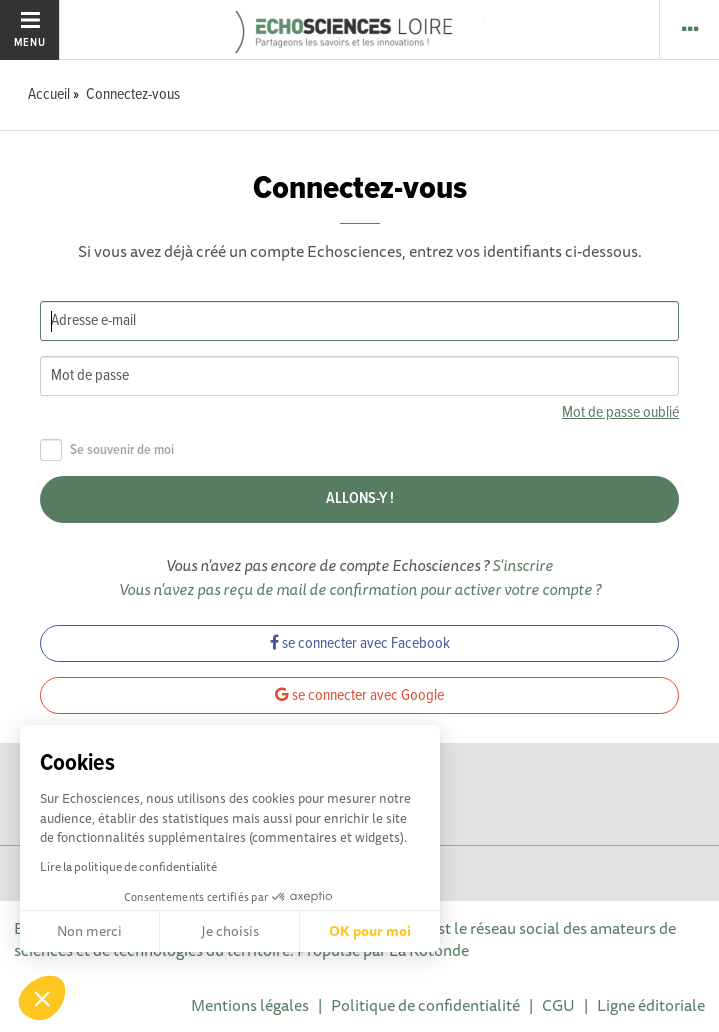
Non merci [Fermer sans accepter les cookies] (89, 931)
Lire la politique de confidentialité (128, 866)
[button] (42, 998)
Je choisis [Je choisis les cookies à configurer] (230, 931)
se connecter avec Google (359, 695)
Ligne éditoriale (651, 1005)
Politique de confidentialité (425, 1005)
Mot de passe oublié (620, 412)
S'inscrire (522, 565)
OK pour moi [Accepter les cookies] (370, 931)
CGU (558, 1005)
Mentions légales (250, 1005)
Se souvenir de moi (107, 450)
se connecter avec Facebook (360, 643)
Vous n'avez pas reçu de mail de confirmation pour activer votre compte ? (360, 589)
